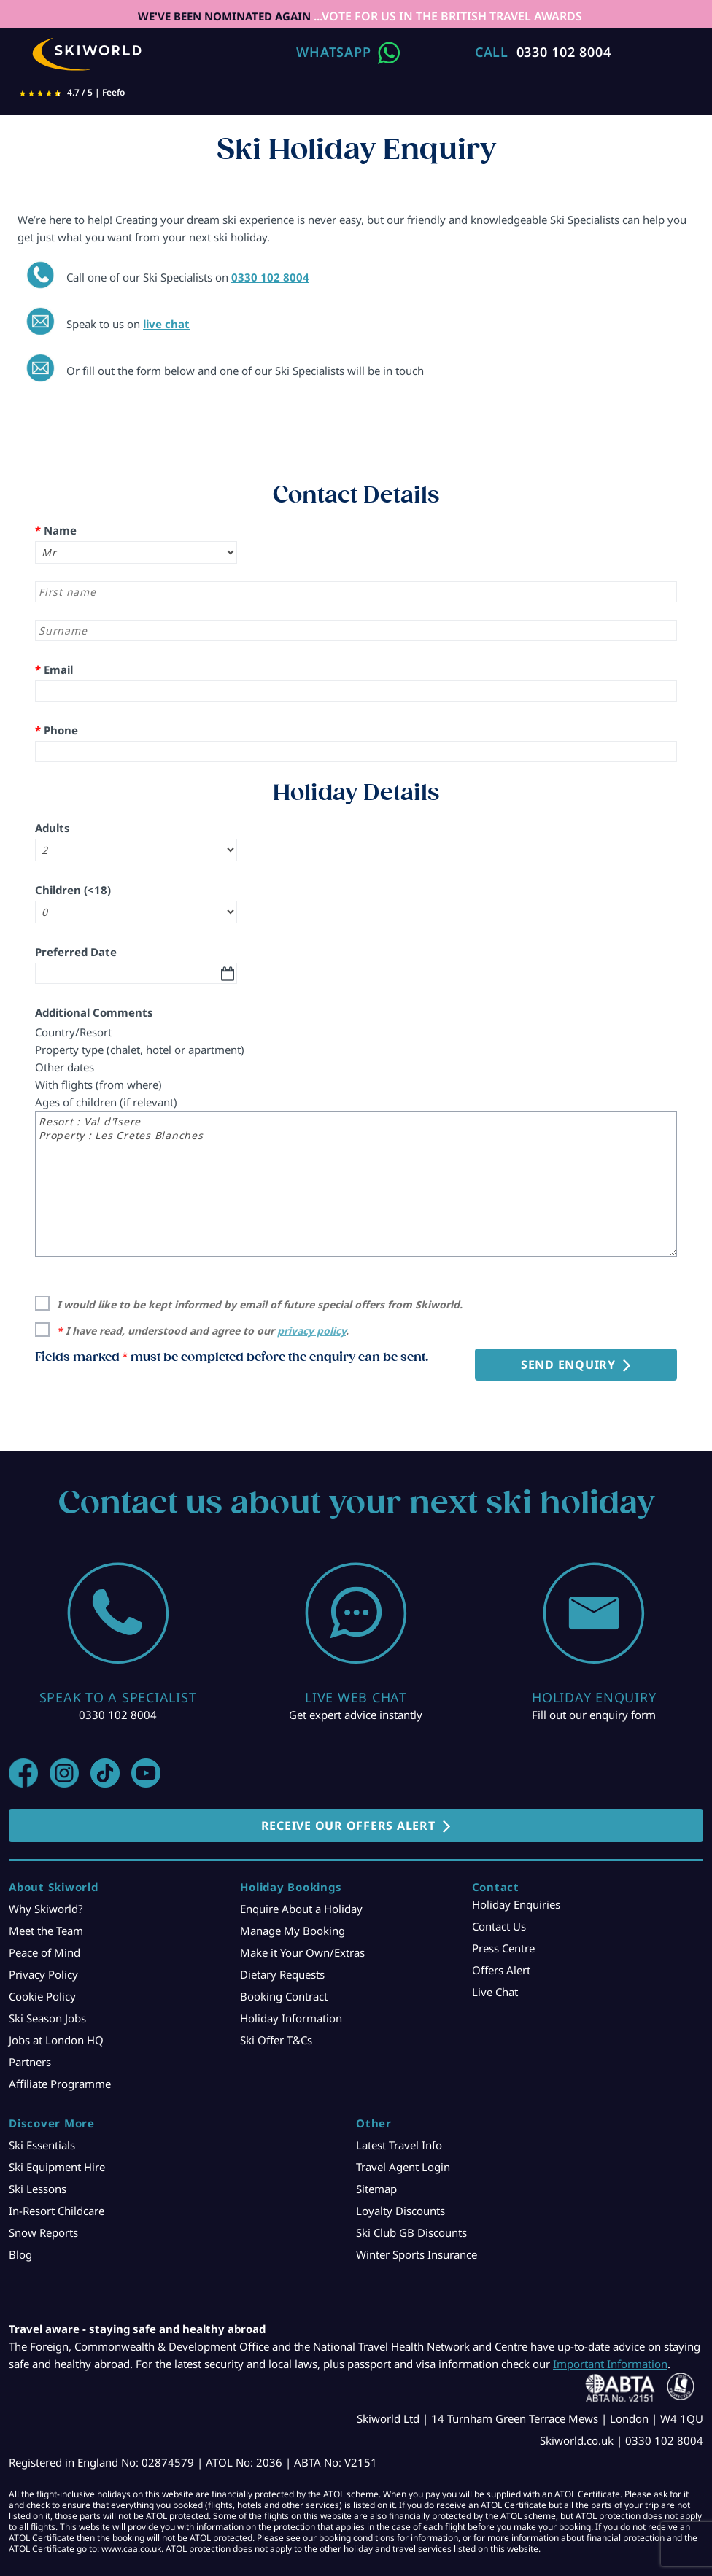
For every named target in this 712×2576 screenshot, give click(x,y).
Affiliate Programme (60, 2083)
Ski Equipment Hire (57, 2167)
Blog (20, 2254)
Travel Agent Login (403, 2167)
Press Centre (503, 1948)
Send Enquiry (568, 1365)
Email (54, 669)
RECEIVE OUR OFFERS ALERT (348, 1825)
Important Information (610, 2363)
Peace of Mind (44, 1952)
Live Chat (495, 1992)
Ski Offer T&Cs (276, 2040)
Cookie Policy (42, 1996)
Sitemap (376, 2188)
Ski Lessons (37, 2188)
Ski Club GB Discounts (411, 2232)
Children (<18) (73, 889)
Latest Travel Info (399, 2145)
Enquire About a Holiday (301, 1908)
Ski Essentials (42, 2145)
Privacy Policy (43, 1974)
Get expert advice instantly (355, 1714)
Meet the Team (46, 1930)
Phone (56, 730)
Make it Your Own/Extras (302, 1952)
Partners (30, 2062)
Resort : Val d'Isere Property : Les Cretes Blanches (356, 1184)
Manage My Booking (292, 1930)
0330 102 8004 (563, 52)
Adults (52, 827)
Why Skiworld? (46, 1908)
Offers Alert (501, 1970)
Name (56, 530)
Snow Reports (43, 2232)
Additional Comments (94, 1012)
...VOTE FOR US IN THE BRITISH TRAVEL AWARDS (446, 16)
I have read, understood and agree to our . (203, 1331)
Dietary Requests (282, 1974)
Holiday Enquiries (516, 1904)
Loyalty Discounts (400, 2210)
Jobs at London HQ (56, 2040)
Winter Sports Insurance (416, 2254)
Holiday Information (291, 2018)
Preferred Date (76, 951)
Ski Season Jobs (47, 2018)
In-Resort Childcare (56, 2210)
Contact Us (499, 1926)
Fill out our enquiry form (594, 1714)
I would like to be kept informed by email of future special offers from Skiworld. (260, 1304)
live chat (166, 324)
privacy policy (311, 1331)
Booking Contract (284, 1996)
